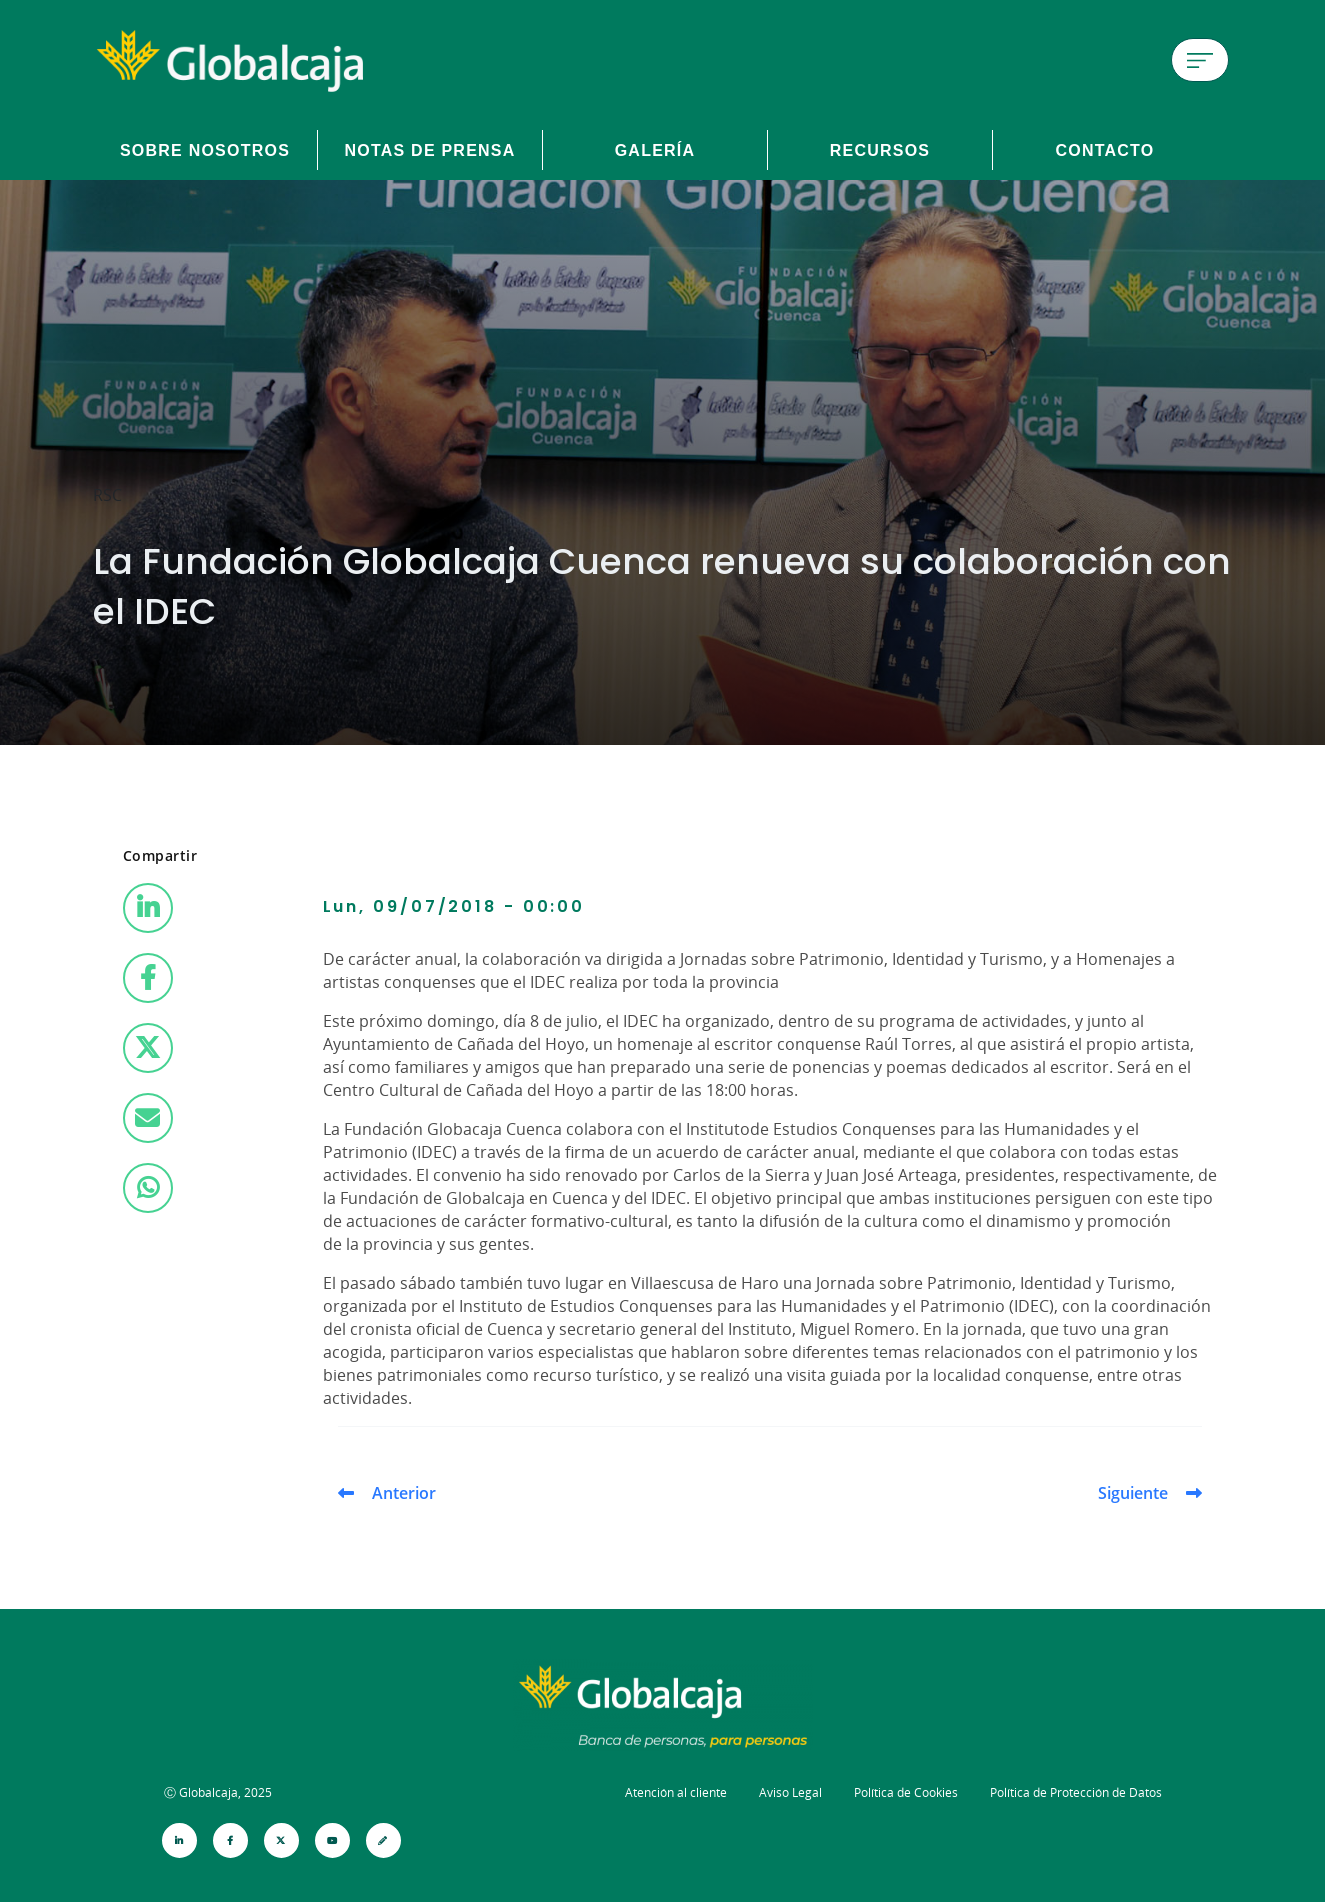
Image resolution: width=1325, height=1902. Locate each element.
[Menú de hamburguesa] (1200, 60)
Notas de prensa (429, 150)
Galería (655, 150)
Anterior (404, 1493)
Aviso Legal (790, 1792)
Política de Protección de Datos (1076, 1792)
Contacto (1104, 150)
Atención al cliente (676, 1792)
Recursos (880, 150)
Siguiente (1133, 1493)
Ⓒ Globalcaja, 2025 (218, 1792)
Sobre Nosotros (205, 150)
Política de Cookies (906, 1792)
